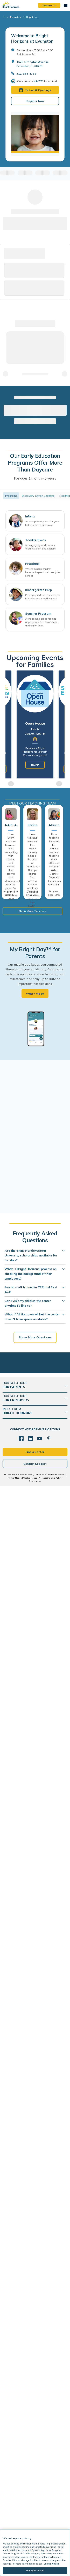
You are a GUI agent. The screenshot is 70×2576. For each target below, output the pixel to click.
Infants (30, 516)
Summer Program (38, 613)
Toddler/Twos (35, 540)
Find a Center (35, 1451)
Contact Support (35, 1463)
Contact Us (49, 5)
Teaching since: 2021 (32, 893)
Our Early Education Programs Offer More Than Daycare (35, 462)
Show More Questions (35, 1337)
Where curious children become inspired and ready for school (43, 572)
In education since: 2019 (11, 893)
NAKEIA (11, 825)
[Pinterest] (48, 1438)
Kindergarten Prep (38, 590)
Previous (11, 783)
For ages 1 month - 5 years (35, 478)
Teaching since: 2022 (54, 893)
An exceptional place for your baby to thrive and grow (42, 523)
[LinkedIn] (30, 1438)
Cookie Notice (30, 1478)
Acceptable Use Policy (50, 1478)
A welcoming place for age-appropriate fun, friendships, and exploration (41, 622)
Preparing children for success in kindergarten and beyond (42, 597)
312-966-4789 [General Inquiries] (26, 73)
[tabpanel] (35, 724)
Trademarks (35, 1481)
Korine (32, 825)
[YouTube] (39, 1438)
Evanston (15, 17)
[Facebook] (21, 1438)
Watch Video (35, 993)
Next (59, 783)
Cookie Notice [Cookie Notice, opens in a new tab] (51, 2563)
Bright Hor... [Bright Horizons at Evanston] (32, 17)
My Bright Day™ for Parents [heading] (35, 952)
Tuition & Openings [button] (35, 90)
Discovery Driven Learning (38, 495)
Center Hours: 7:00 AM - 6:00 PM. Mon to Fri (35, 52)
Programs (11, 495)
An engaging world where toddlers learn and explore (40, 547)
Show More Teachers (32, 911)
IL (4, 17)
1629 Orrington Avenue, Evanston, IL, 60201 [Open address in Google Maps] (33, 64)
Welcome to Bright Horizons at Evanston (32, 38)
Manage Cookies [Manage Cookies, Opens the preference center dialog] (35, 2570)
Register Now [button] (35, 101)
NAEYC (38, 81)
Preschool (32, 564)
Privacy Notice (15, 1478)
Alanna (54, 825)
